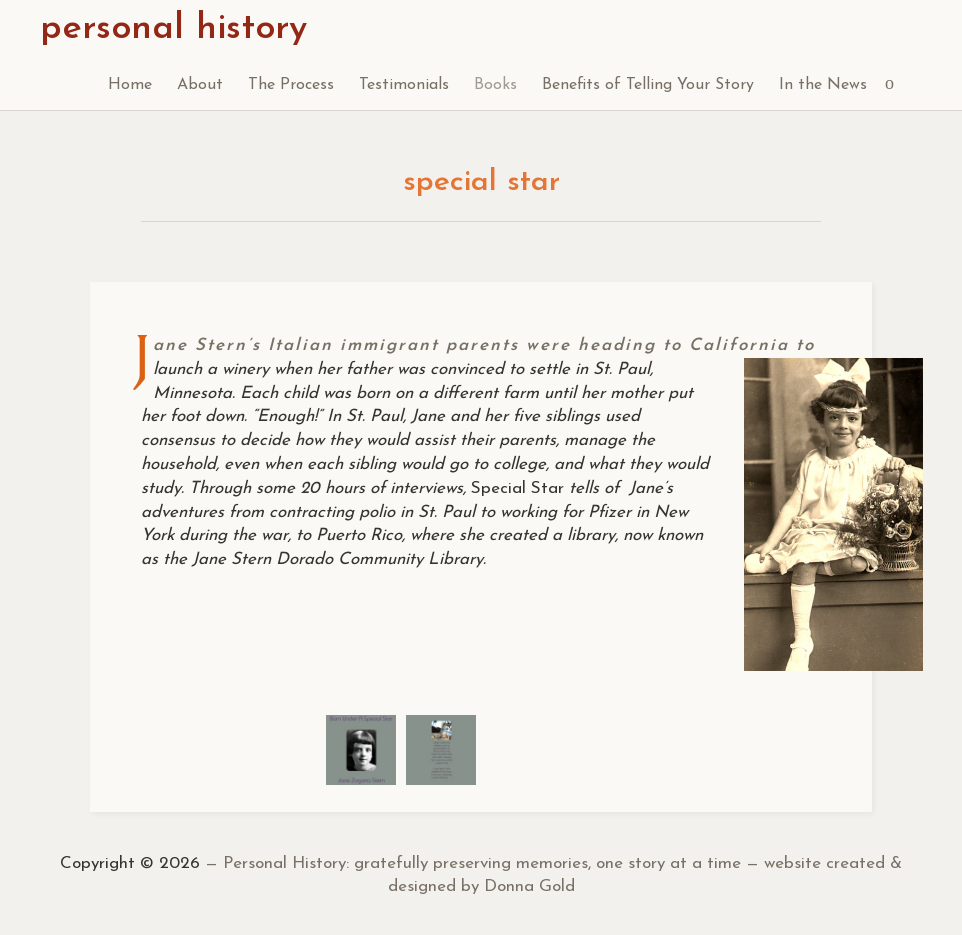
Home (130, 85)
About (200, 85)
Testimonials (404, 85)
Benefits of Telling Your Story (648, 85)
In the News (823, 85)
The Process (291, 85)
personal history (173, 29)
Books (495, 85)
